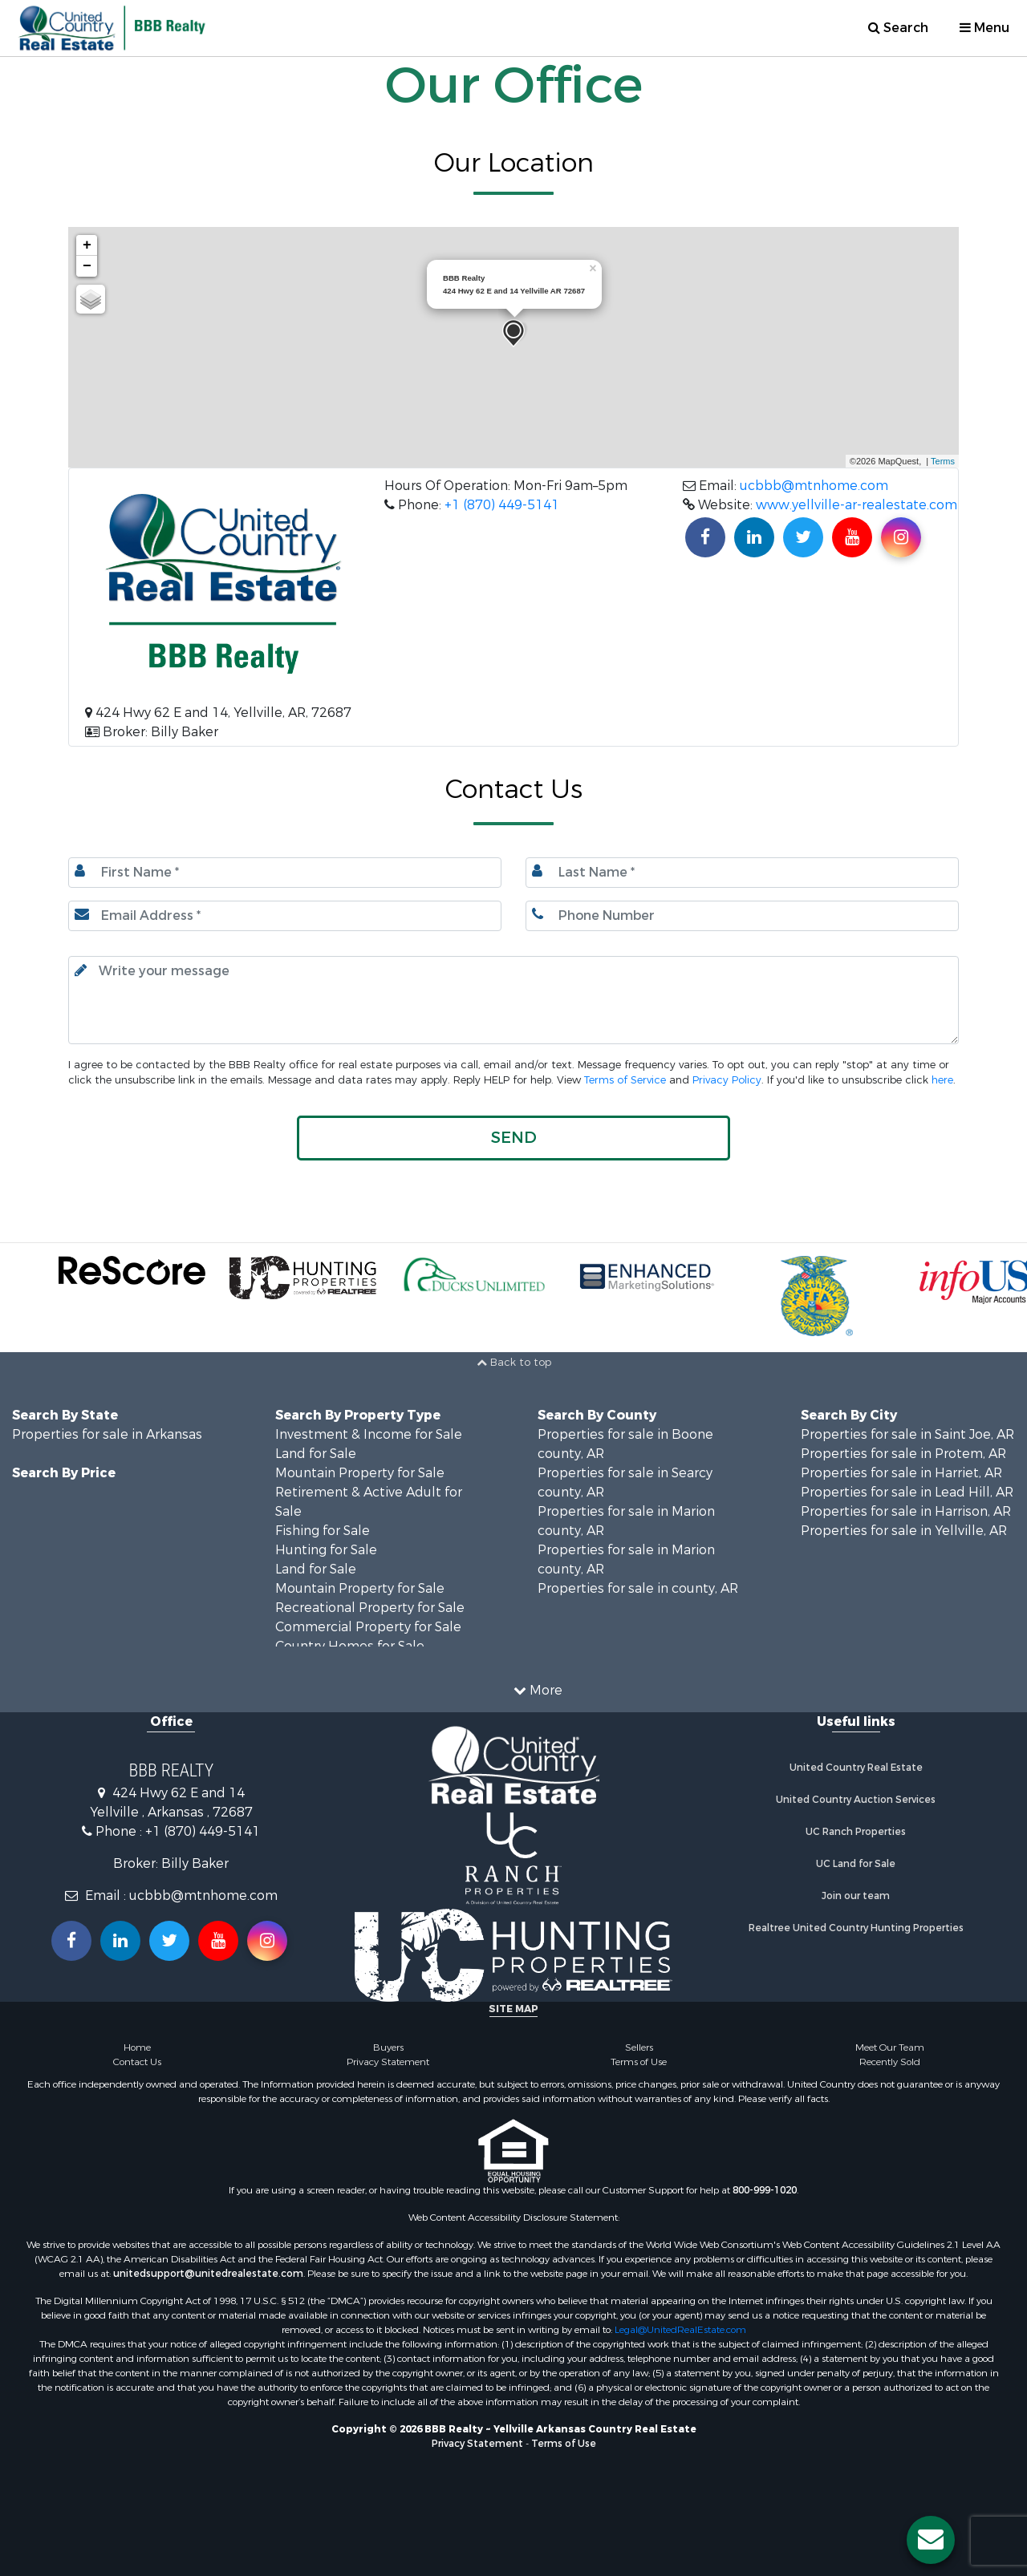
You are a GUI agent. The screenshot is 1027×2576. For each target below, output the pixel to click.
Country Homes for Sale (349, 1646)
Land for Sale (315, 1453)
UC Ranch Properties (856, 1831)
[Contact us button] (931, 2540)
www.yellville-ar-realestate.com (856, 504)
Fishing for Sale (322, 1530)
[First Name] (284, 872)
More (538, 1690)
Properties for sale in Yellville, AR (904, 1530)
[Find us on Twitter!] (803, 537)
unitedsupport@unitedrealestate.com (208, 2273)
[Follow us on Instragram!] (267, 1941)
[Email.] (284, 916)
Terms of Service (625, 1080)
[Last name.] (742, 872)
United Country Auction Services (856, 1799)
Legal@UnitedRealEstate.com (680, 2329)
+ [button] (87, 245)
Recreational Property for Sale (370, 1607)
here (942, 1080)
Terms (943, 461)
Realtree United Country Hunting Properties (856, 1928)
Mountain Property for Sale (359, 1472)
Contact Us (137, 2062)
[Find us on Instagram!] (901, 537)
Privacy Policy (726, 1080)
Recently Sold (889, 2062)
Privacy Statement (388, 2062)
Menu (984, 27)
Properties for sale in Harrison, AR (906, 1511)
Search (898, 27)
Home (137, 2047)
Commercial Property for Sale (368, 1626)
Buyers (388, 2047)
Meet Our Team (889, 2047)
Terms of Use (639, 2062)
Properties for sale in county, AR (638, 1588)
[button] (513, 1138)
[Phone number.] (742, 916)
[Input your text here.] (513, 1000)
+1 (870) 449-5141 (501, 504)
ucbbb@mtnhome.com (814, 485)
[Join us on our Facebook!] (705, 537)
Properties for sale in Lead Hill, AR (907, 1492)
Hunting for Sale (326, 1549)
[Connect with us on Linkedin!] (754, 537)
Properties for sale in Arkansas (107, 1434)
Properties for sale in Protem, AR (903, 1453)
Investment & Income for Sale (368, 1434)
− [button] (87, 266)
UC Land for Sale (855, 1863)
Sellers (639, 2047)
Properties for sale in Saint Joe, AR (907, 1434)
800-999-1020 (765, 2190)
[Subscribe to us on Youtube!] (852, 537)
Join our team (856, 1895)
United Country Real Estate (856, 1767)
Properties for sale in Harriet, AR (901, 1472)
